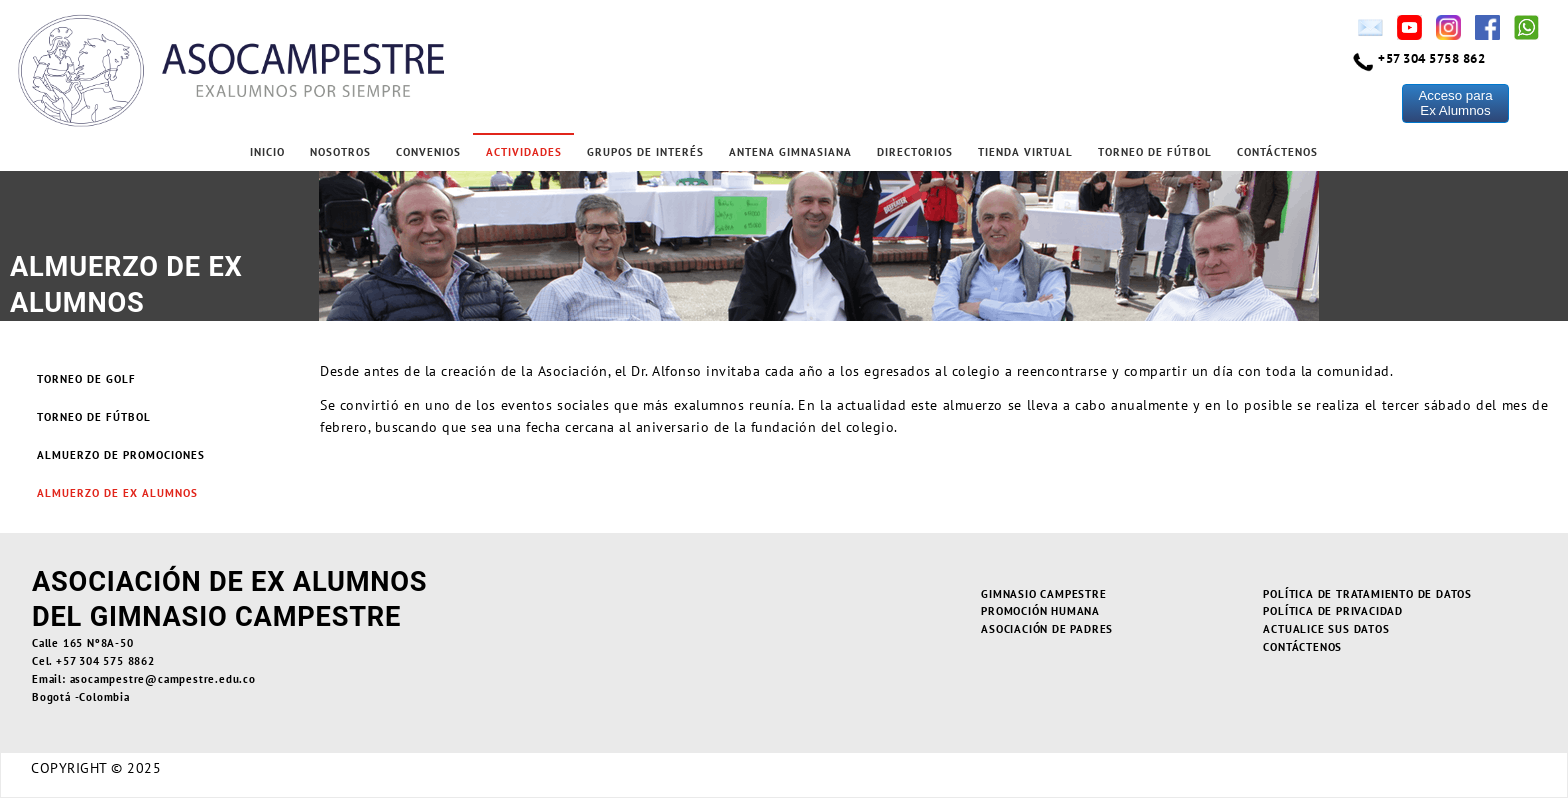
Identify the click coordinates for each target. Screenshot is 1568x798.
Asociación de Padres (1047, 629)
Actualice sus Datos (1326, 629)
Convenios (428, 152)
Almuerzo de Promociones (121, 455)
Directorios (915, 152)
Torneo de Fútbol (1155, 152)
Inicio (267, 152)
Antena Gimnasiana (790, 152)
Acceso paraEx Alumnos (1455, 103)
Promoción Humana (1040, 611)
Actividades (524, 152)
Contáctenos (1277, 152)
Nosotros (340, 152)
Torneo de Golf (86, 379)
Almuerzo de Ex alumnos (117, 493)
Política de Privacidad (1333, 611)
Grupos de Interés (645, 152)
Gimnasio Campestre (1043, 594)
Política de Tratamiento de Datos (1367, 594)
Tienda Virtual (1025, 152)
